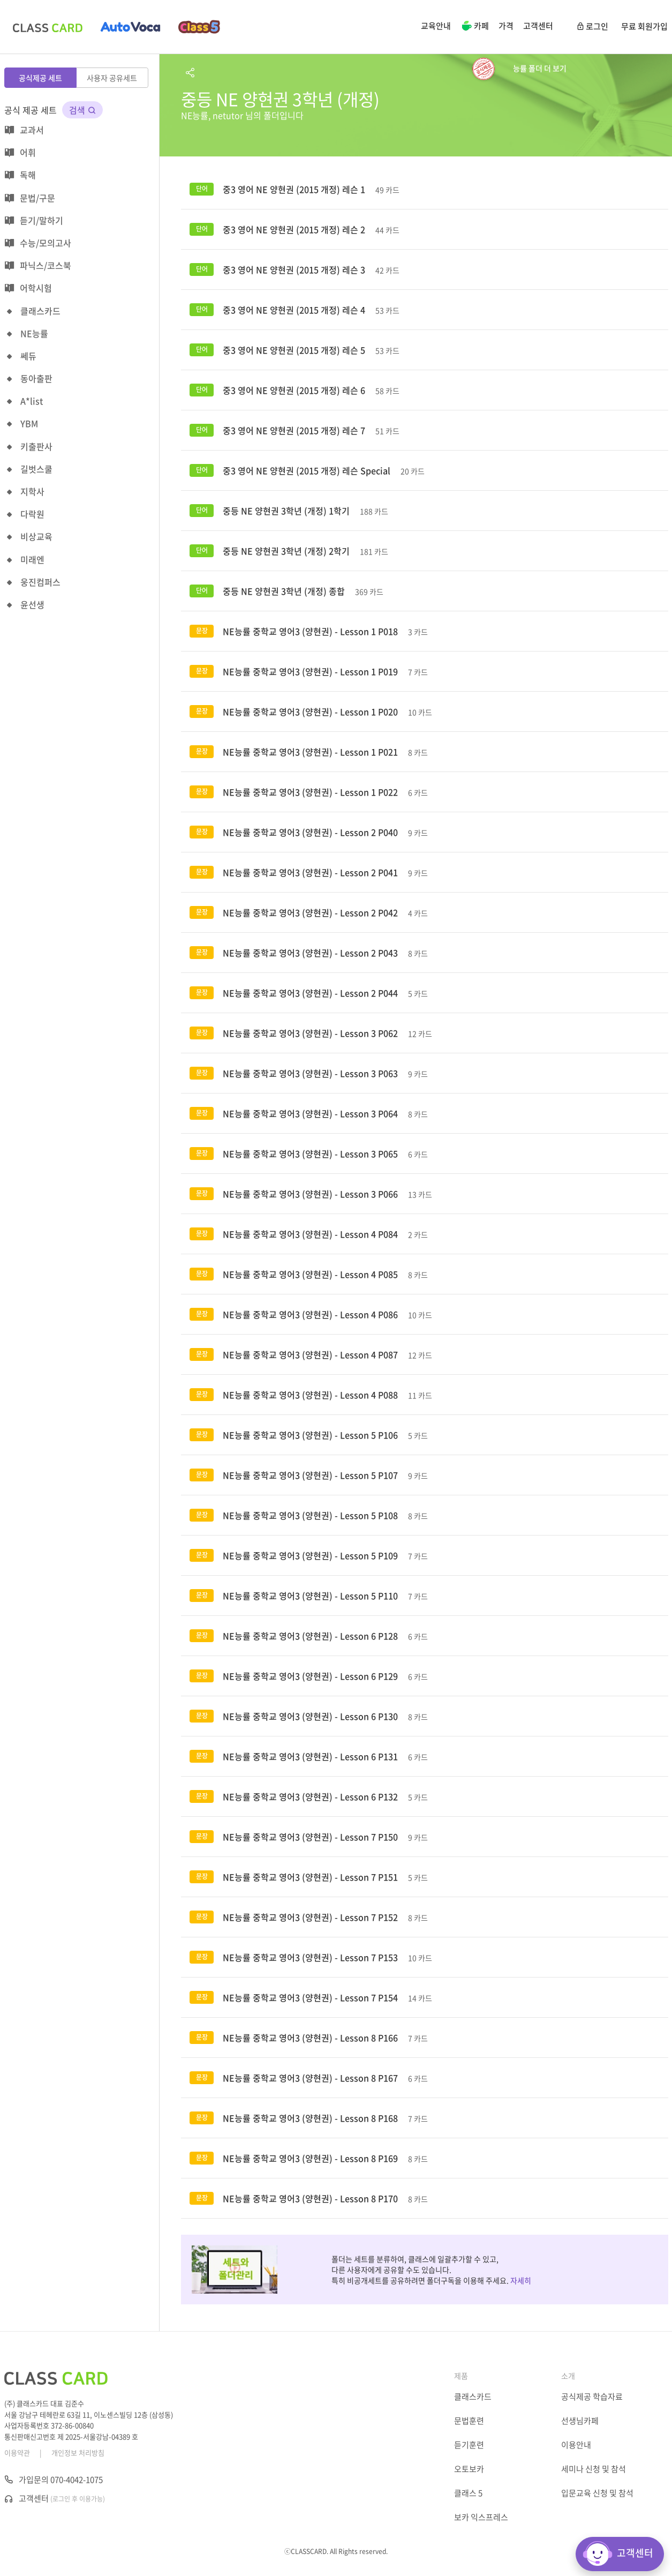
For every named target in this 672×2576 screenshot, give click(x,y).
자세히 (520, 2280)
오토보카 (469, 2469)
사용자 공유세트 (112, 77)
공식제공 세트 (40, 77)
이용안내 (576, 2445)
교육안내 (436, 26)
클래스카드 (473, 2396)
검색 (82, 109)
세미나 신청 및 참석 (593, 2469)
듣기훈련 (469, 2445)
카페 (474, 27)
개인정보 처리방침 (77, 2452)
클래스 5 (468, 2493)
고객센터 (538, 26)
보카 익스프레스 (481, 2517)
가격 (506, 26)
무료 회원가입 (644, 26)
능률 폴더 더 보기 (540, 68)
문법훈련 (469, 2421)
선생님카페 (580, 2421)
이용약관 (17, 2452)
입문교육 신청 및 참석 (597, 2493)
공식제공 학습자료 (592, 2396)
